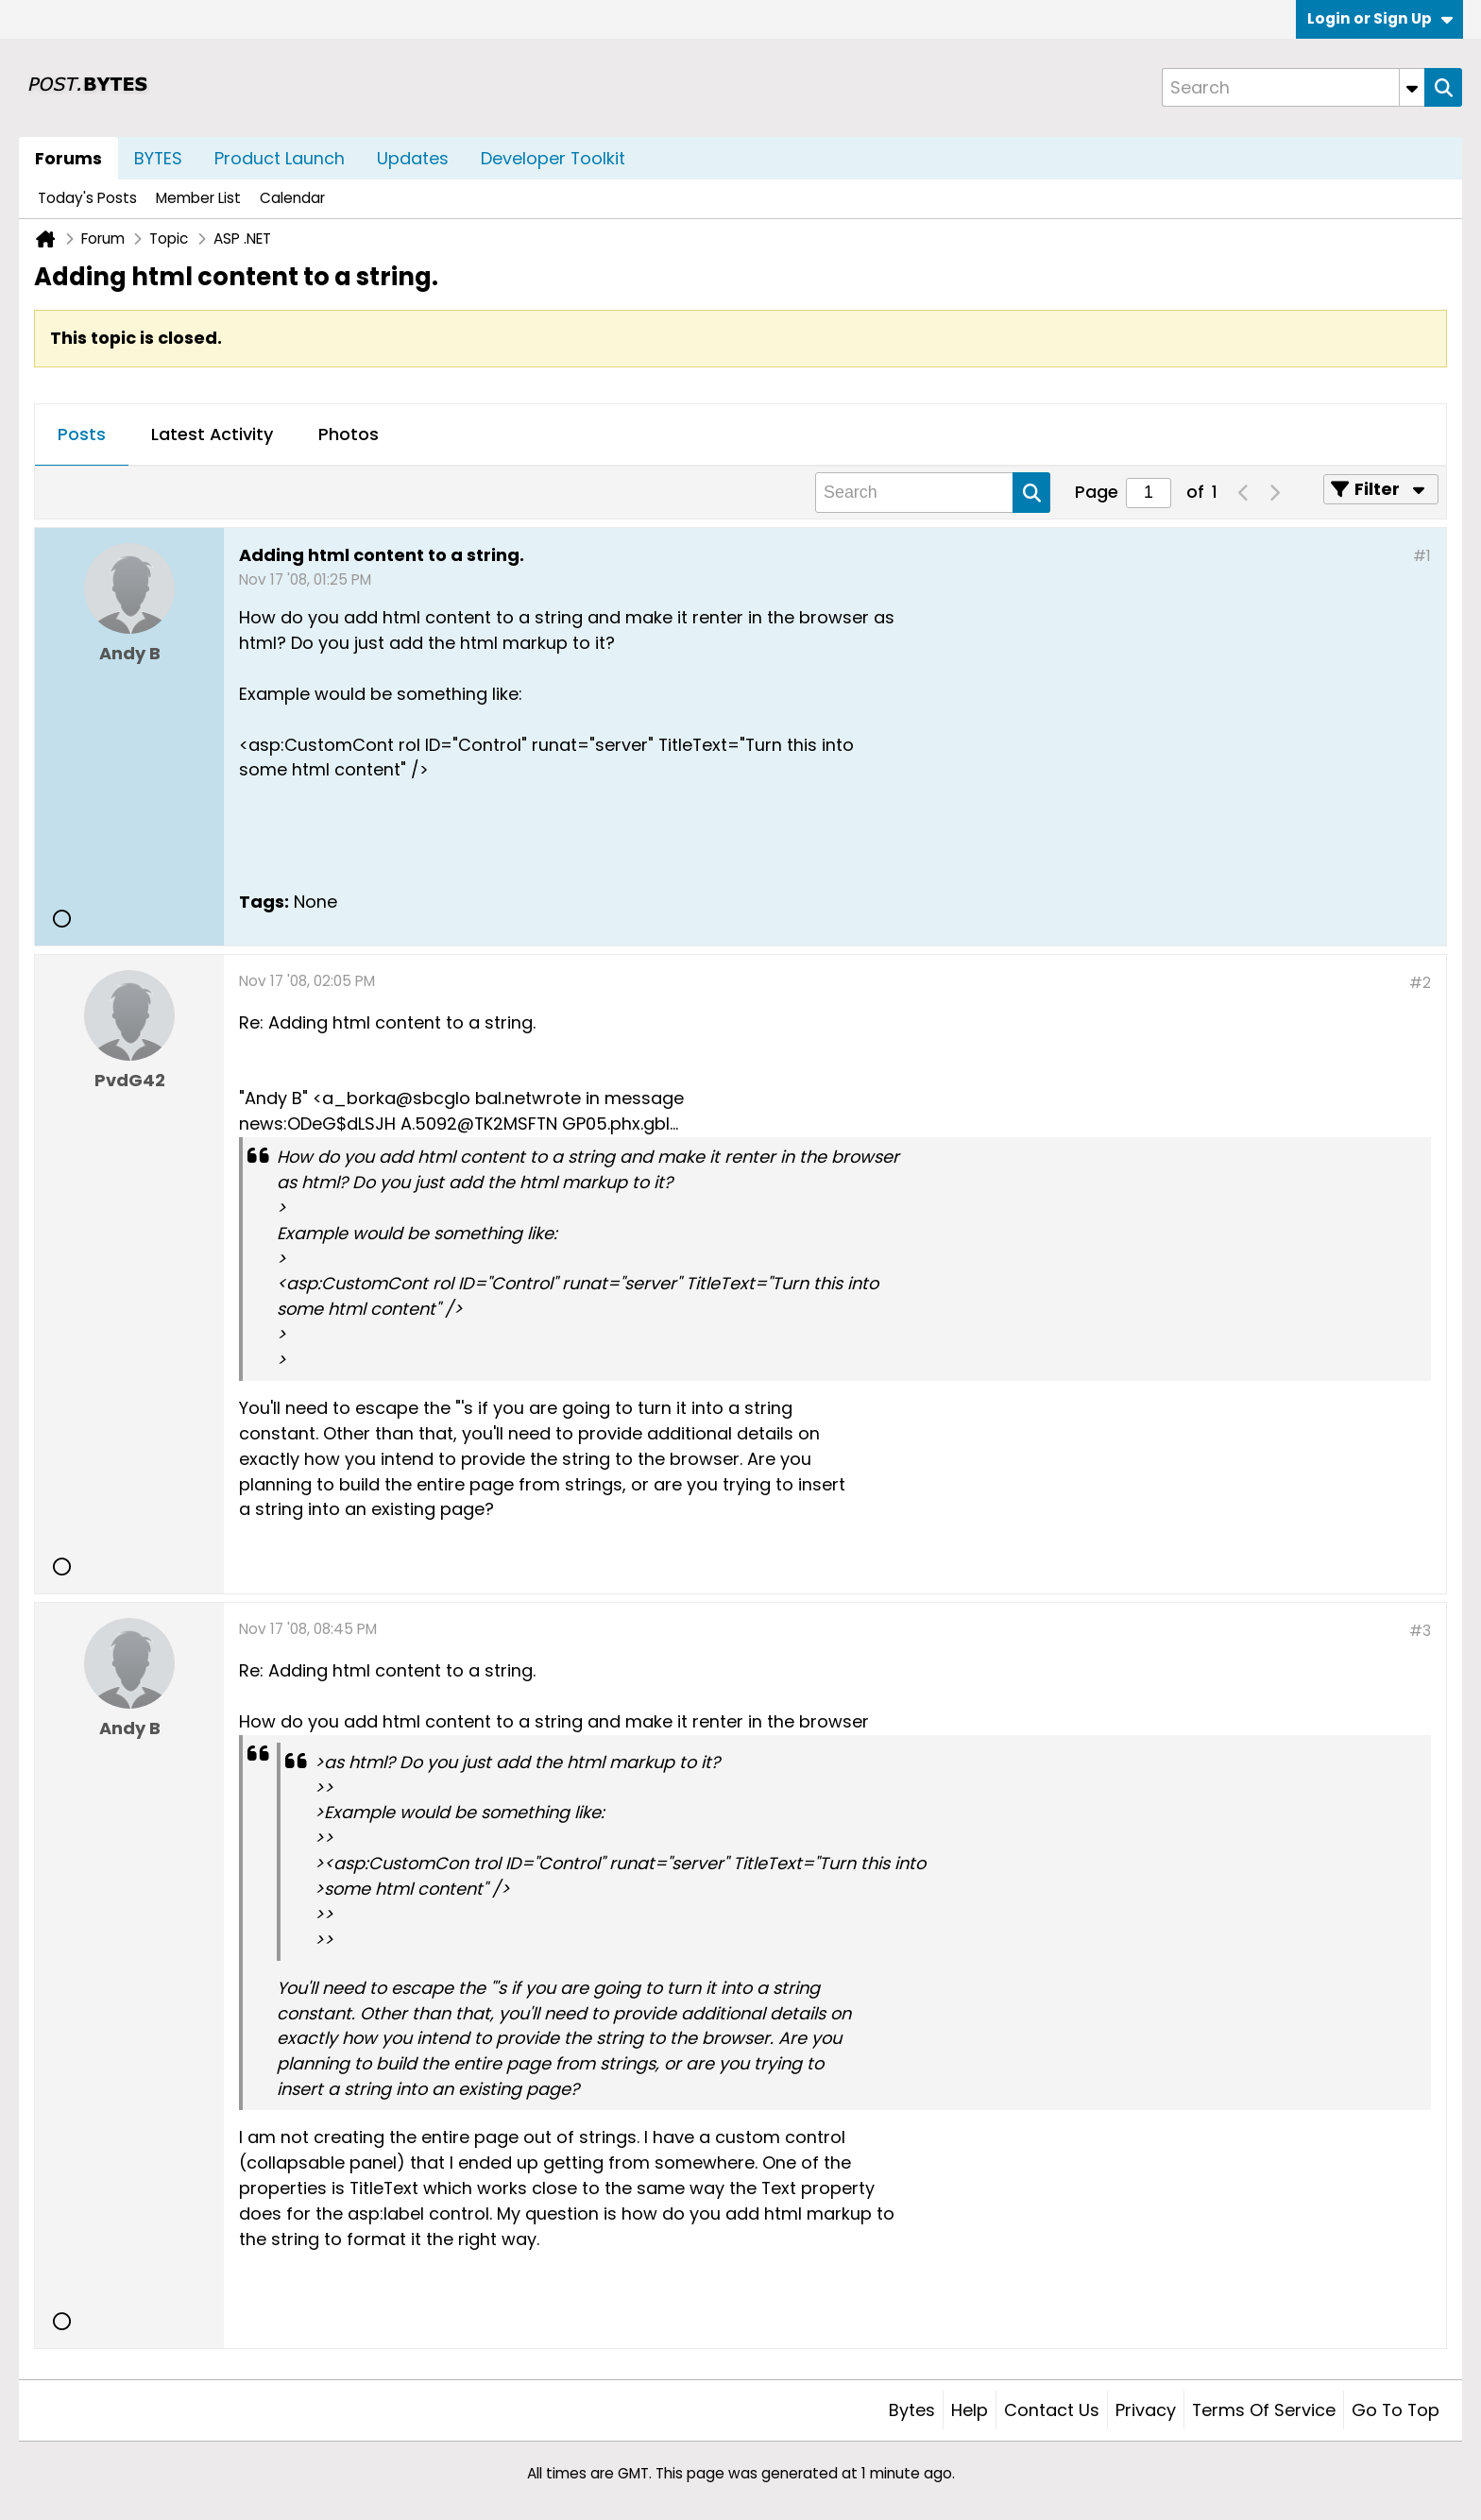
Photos (348, 434)
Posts (82, 434)
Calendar (292, 198)
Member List (198, 198)
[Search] (1293, 87)
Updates (413, 158)
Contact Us (1051, 2410)
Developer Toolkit (553, 158)
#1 (1422, 556)
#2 (1420, 983)
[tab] (81, 435)
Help (969, 2410)
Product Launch (279, 158)
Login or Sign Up (1380, 18)
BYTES (158, 158)
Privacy (1145, 2410)
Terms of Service (1264, 2410)
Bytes (912, 2410)
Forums (68, 158)
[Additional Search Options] (1412, 87)
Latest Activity (212, 434)
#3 (1420, 1631)
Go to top (1395, 2410)
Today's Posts (87, 198)
